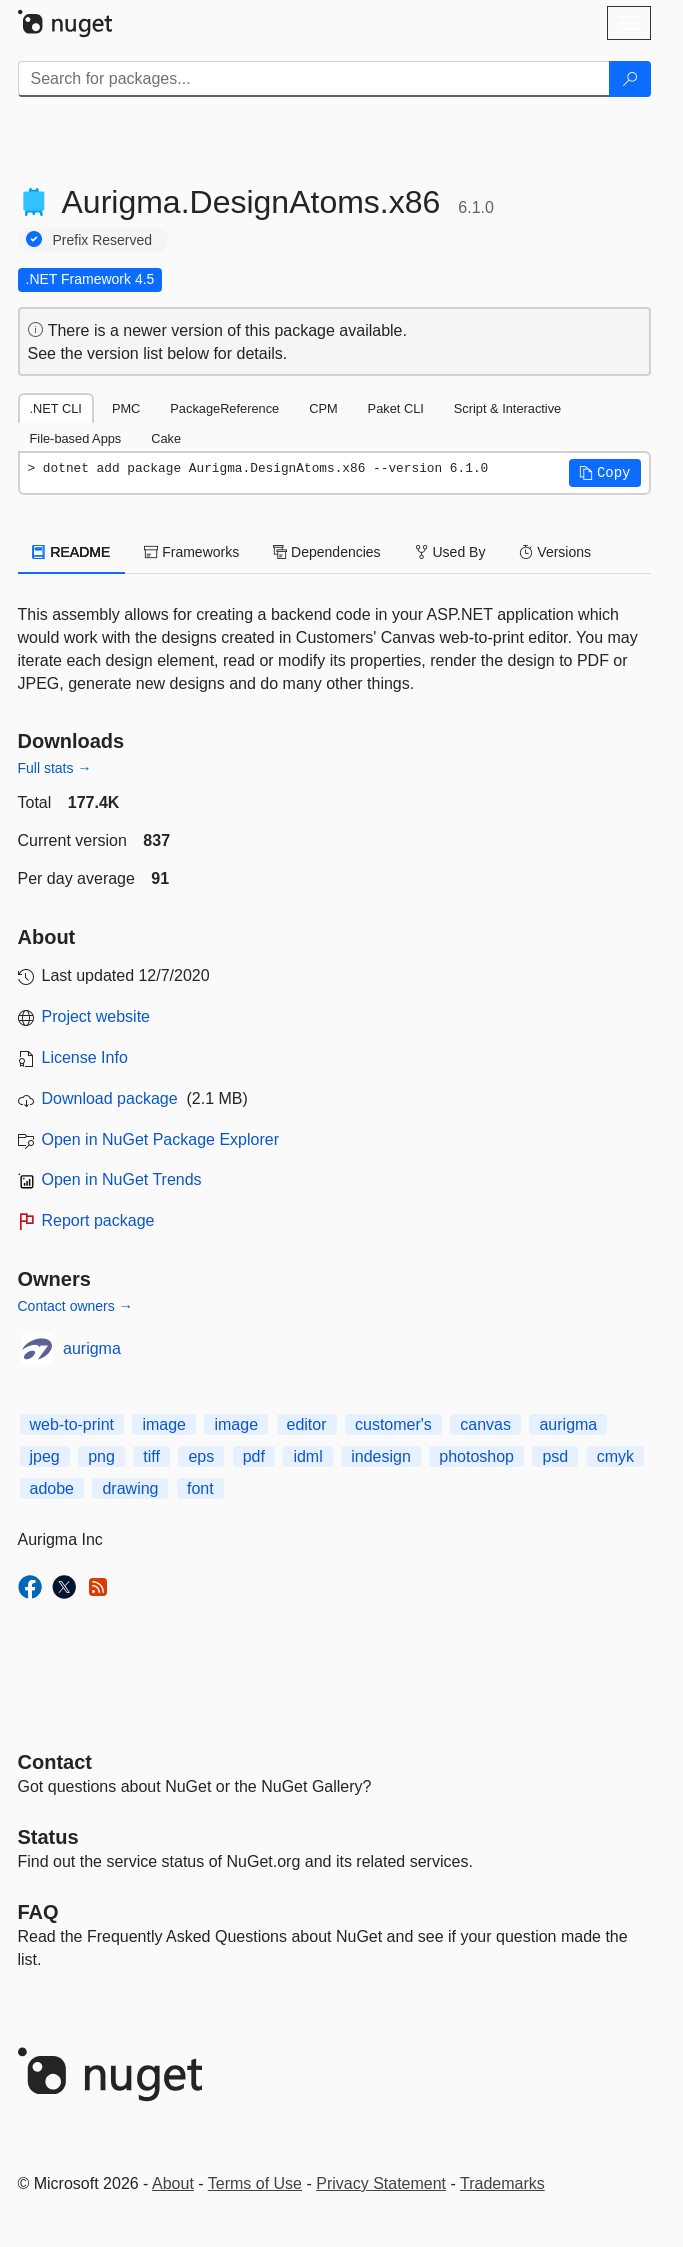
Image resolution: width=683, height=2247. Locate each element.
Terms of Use (255, 2183)
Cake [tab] (166, 438)
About (173, 2183)
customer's (393, 1424)
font (200, 1488)
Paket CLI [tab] (396, 408)
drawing (130, 1488)
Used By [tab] (450, 552)
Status (48, 1837)
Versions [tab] (555, 552)
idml (307, 1456)
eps (201, 1456)
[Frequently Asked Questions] (38, 1912)
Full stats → (55, 768)
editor (307, 1424)
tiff (151, 1456)
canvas (485, 1424)
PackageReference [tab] (224, 408)
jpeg (45, 1456)
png (101, 1456)
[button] (605, 473)
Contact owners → (75, 1306)
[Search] (630, 79)
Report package (98, 1220)
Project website (96, 1016)
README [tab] (72, 552)
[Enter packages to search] (314, 79)
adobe (52, 1488)
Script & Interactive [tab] (507, 408)
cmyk (615, 1456)
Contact (55, 1762)
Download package (110, 1098)
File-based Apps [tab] (76, 438)
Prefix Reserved (103, 240)
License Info (85, 1057)
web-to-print (72, 1424)
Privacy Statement (381, 2183)
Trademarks (502, 2183)
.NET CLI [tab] (56, 408)
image (164, 1424)
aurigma (92, 1348)
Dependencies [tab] (326, 552)
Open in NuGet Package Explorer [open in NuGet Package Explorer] (160, 1139)
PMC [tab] (126, 408)
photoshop (476, 1456)
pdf (254, 1456)
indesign (381, 1456)
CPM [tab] (323, 408)
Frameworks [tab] (191, 552)
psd (555, 1456)
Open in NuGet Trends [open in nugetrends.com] (122, 1179)
